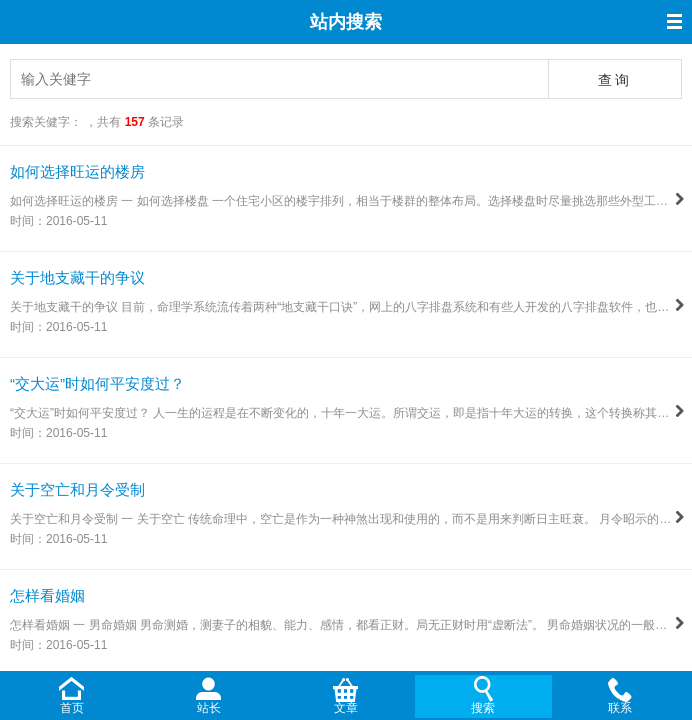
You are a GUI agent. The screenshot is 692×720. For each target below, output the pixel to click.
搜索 (483, 708)
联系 (620, 708)
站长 (209, 708)
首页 (72, 708)
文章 (346, 708)
